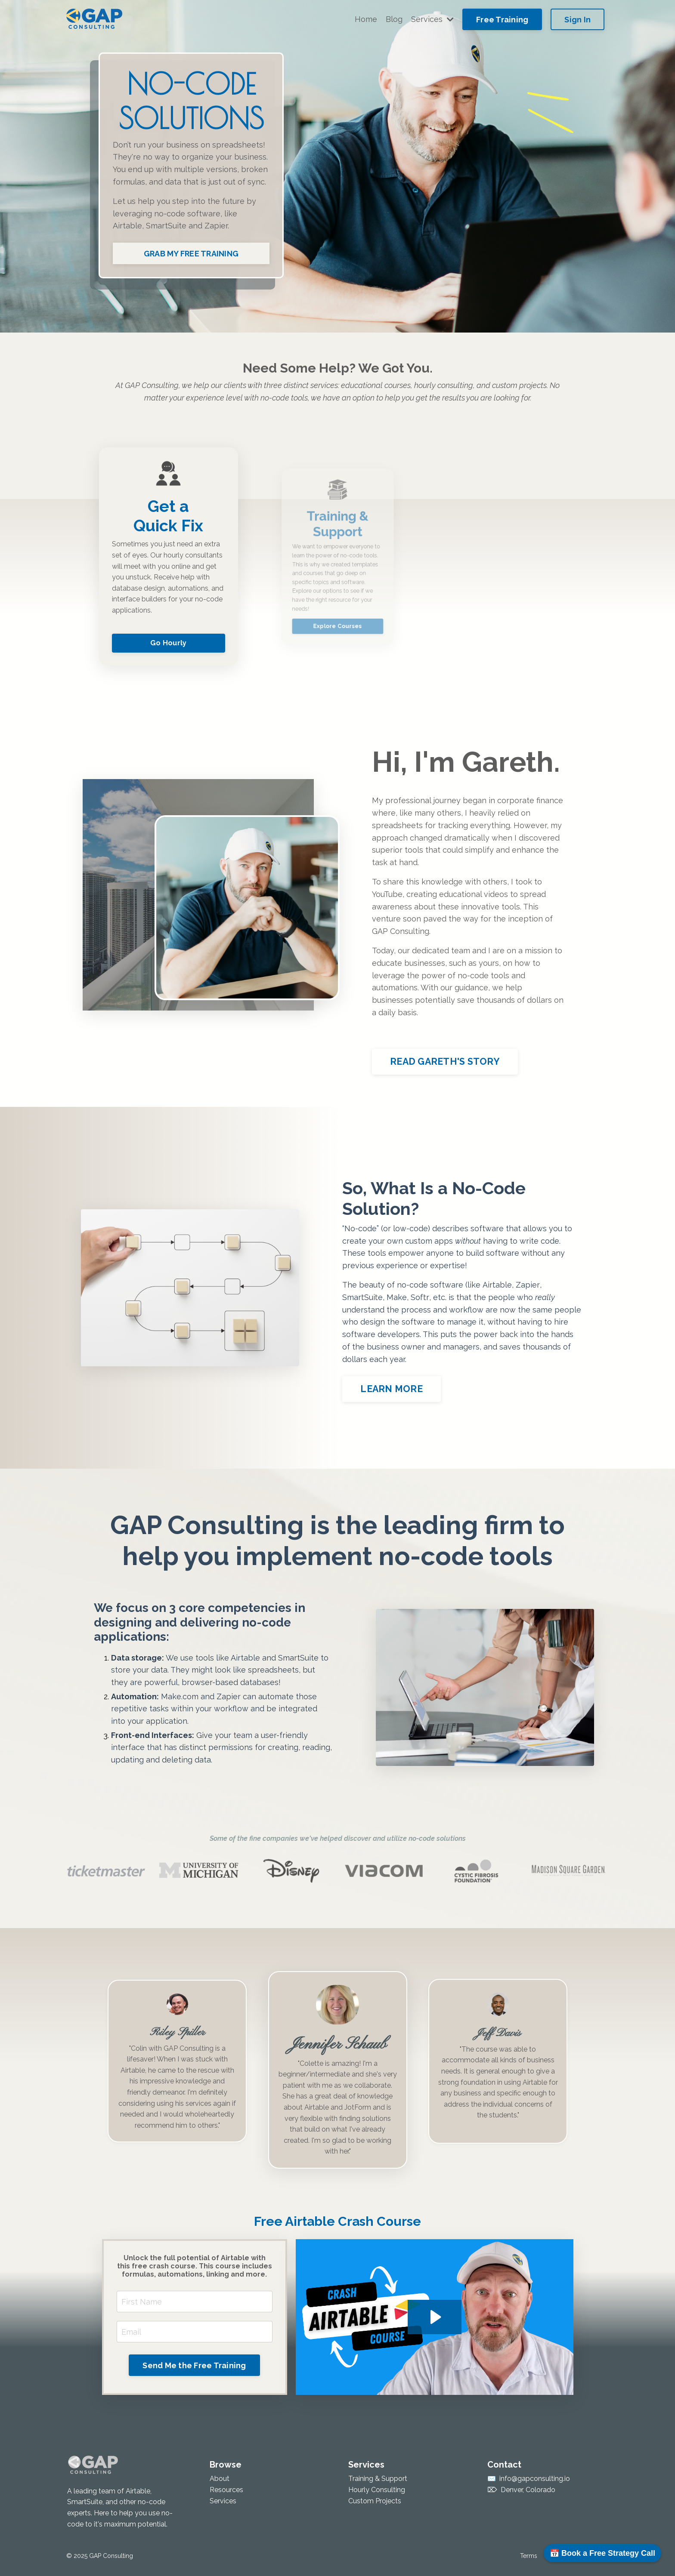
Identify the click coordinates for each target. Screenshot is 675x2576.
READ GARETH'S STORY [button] (445, 1061)
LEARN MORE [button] (391, 1389)
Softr (419, 1297)
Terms (528, 2555)
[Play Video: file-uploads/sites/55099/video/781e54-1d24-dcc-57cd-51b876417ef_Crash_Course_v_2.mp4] (434, 2317)
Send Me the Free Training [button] (194, 2365)
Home (366, 19)
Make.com (179, 1696)
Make (397, 1297)
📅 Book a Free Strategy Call (602, 2553)
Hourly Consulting (376, 2490)
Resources (226, 2490)
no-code (169, 213)
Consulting (190, 2089)
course (490, 2090)
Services (432, 19)
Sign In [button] (577, 19)
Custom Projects (374, 2501)
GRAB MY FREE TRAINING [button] (191, 253)
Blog (394, 19)
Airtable (127, 225)
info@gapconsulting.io (534, 2479)
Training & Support (377, 2479)
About (219, 2479)
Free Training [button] (502, 19)
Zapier (216, 225)
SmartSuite (166, 225)
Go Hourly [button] (168, 611)
